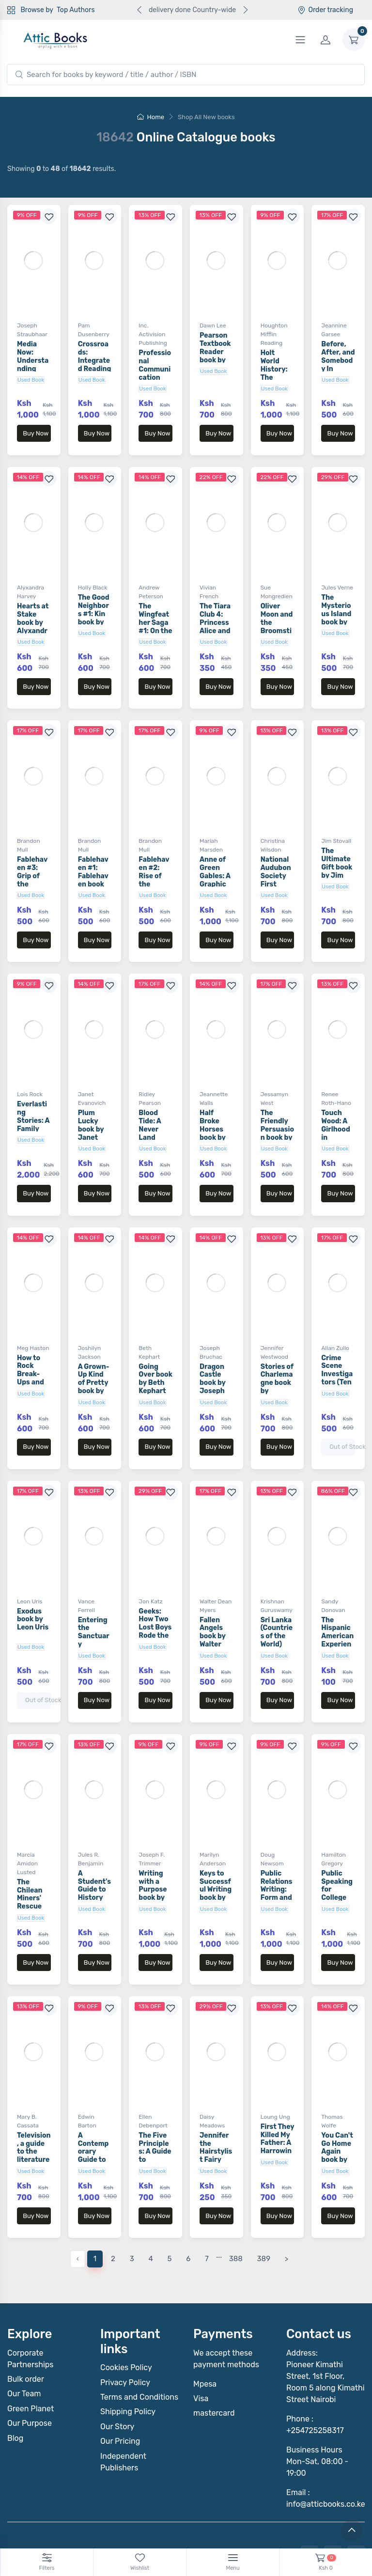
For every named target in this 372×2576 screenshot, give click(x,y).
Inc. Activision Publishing (153, 334)
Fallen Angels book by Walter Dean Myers (213, 1591)
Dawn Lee (213, 325)
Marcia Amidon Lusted (27, 1805)
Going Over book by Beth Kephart (155, 1340)
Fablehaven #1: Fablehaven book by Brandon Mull (93, 864)
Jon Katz (150, 1553)
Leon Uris (29, 1553)
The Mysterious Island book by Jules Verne (336, 608)
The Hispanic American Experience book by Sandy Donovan (337, 1596)
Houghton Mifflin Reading (274, 334)
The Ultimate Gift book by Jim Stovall (336, 847)
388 (236, 2181)
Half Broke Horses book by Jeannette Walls (215, 1104)
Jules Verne (337, 577)
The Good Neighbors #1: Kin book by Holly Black (93, 608)
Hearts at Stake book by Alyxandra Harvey (32, 612)
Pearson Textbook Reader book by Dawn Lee (216, 351)
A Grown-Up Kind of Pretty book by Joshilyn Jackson (93, 1348)
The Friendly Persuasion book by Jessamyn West (277, 1104)
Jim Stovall (336, 821)
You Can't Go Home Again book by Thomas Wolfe (337, 2088)
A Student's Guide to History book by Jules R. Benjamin (94, 1839)
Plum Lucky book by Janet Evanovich (93, 1104)
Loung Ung (275, 2049)
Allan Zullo (335, 1309)
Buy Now (35, 433)
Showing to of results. (61, 169)
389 (263, 2181)
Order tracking (325, 10)
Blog (15, 2360)
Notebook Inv (333, 2530)
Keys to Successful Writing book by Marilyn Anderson (216, 1835)
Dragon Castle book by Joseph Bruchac (214, 1344)
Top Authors (75, 10)
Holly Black (93, 577)
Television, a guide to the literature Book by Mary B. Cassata (34, 2092)
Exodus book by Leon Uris (32, 1571)
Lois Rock (30, 1065)
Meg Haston (33, 1309)
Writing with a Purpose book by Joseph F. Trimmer (155, 1835)
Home (150, 117)
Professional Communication (155, 365)
